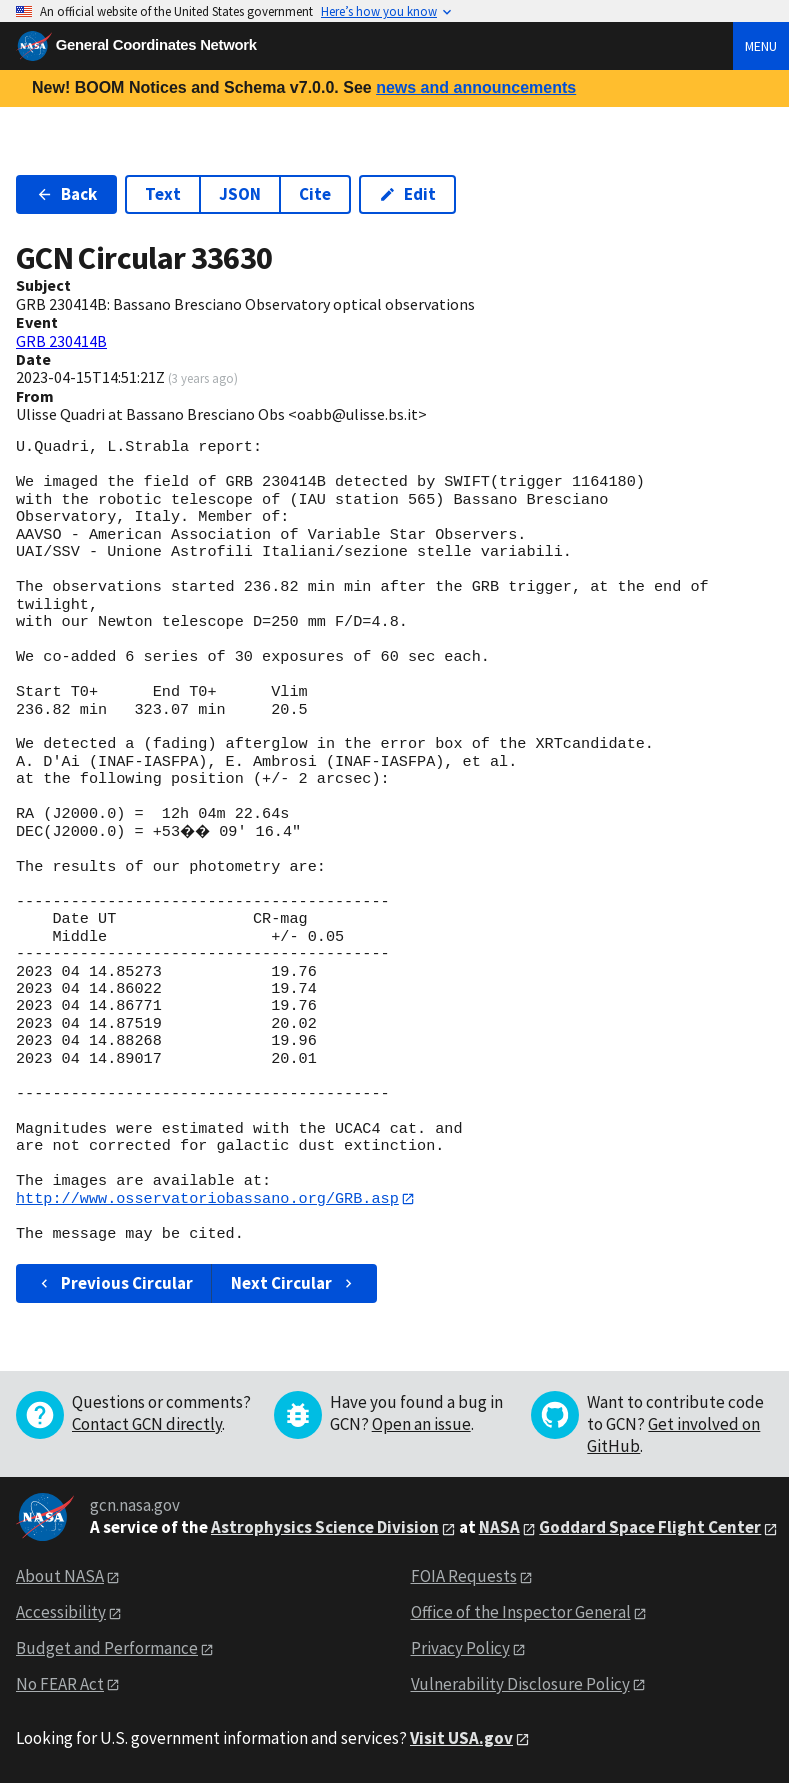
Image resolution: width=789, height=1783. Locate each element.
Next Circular (294, 1283)
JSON (240, 194)
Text (163, 194)
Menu (761, 46)
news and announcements (476, 87)
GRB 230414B (61, 341)
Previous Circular (114, 1283)
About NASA (60, 1577)
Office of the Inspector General (521, 1612)
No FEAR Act (60, 1684)
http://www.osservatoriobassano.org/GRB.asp (207, 1199)
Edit (407, 194)
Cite (315, 194)
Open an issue (421, 1425)
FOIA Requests (464, 1577)
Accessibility (61, 1612)
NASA (499, 1528)
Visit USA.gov (461, 1738)
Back (66, 194)
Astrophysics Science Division (325, 1528)
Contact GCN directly (147, 1425)
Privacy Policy (460, 1648)
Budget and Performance (107, 1648)
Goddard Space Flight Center (650, 1528)
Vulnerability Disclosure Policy (520, 1684)
